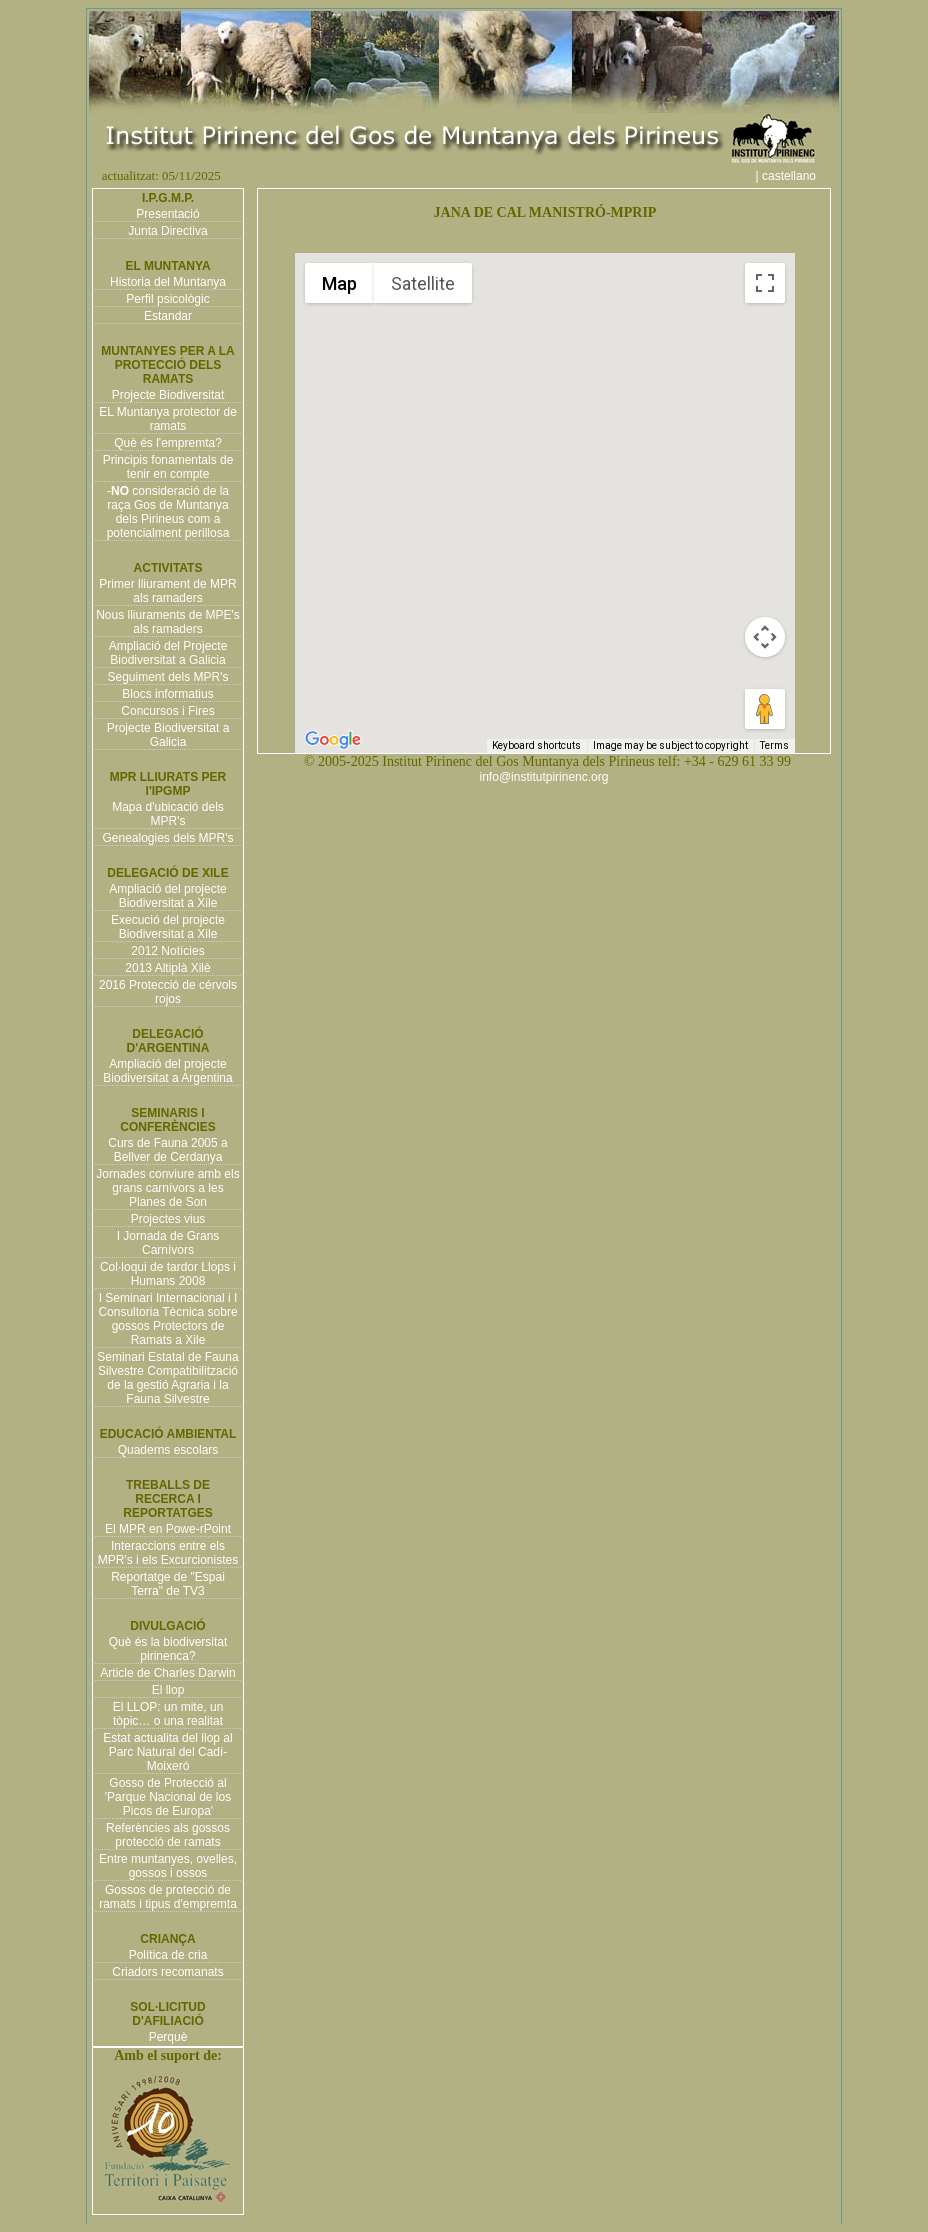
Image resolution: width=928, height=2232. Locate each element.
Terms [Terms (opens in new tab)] (774, 745)
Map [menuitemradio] (339, 283)
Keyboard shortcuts (536, 745)
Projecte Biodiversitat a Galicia (168, 735)
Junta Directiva (167, 231)
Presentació (167, 214)
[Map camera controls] (765, 637)
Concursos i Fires (167, 711)
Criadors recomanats (167, 1972)
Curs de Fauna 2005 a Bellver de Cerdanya (167, 1150)
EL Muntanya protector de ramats (168, 419)
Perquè (168, 2037)
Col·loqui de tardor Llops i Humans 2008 (168, 1274)
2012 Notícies (167, 951)
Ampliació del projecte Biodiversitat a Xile (167, 896)
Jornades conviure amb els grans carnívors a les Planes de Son (167, 1188)
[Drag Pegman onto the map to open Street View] (765, 709)
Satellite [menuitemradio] (423, 283)
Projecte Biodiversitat (168, 395)
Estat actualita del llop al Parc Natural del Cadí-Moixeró (167, 1752)
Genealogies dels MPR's (167, 838)
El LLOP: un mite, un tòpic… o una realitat (168, 1714)
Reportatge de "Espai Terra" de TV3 (168, 1584)
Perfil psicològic (167, 299)
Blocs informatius (167, 694)
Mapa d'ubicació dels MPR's (168, 814)
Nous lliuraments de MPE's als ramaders (168, 622)
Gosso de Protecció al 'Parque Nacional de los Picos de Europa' (168, 1797)
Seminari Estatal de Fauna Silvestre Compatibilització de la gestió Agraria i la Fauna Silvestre (167, 1378)
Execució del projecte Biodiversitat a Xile (168, 927)
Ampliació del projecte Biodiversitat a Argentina (167, 1071)
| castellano (796, 176)
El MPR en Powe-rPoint (168, 1529)
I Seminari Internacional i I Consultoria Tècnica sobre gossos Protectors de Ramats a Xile (167, 1319)
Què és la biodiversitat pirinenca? (168, 1649)
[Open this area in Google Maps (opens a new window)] (333, 740)
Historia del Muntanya (168, 282)
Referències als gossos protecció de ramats (168, 1835)
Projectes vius (168, 1219)
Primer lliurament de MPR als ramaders (167, 591)
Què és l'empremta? (168, 443)
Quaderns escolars (168, 1450)
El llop (168, 1690)
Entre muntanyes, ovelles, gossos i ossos (168, 1866)
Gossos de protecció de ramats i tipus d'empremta (168, 1897)
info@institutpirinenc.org (544, 777)
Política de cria (168, 1955)
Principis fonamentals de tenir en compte (168, 467)
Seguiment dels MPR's (167, 677)
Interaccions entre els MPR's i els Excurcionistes (168, 1553)
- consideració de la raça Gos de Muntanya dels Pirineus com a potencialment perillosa (168, 512)
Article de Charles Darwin (167, 1673)
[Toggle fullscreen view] (765, 283)
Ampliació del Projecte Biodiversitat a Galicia (168, 653)
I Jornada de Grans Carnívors (168, 1243)
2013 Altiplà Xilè (167, 968)
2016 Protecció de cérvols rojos (168, 992)
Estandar (168, 316)
